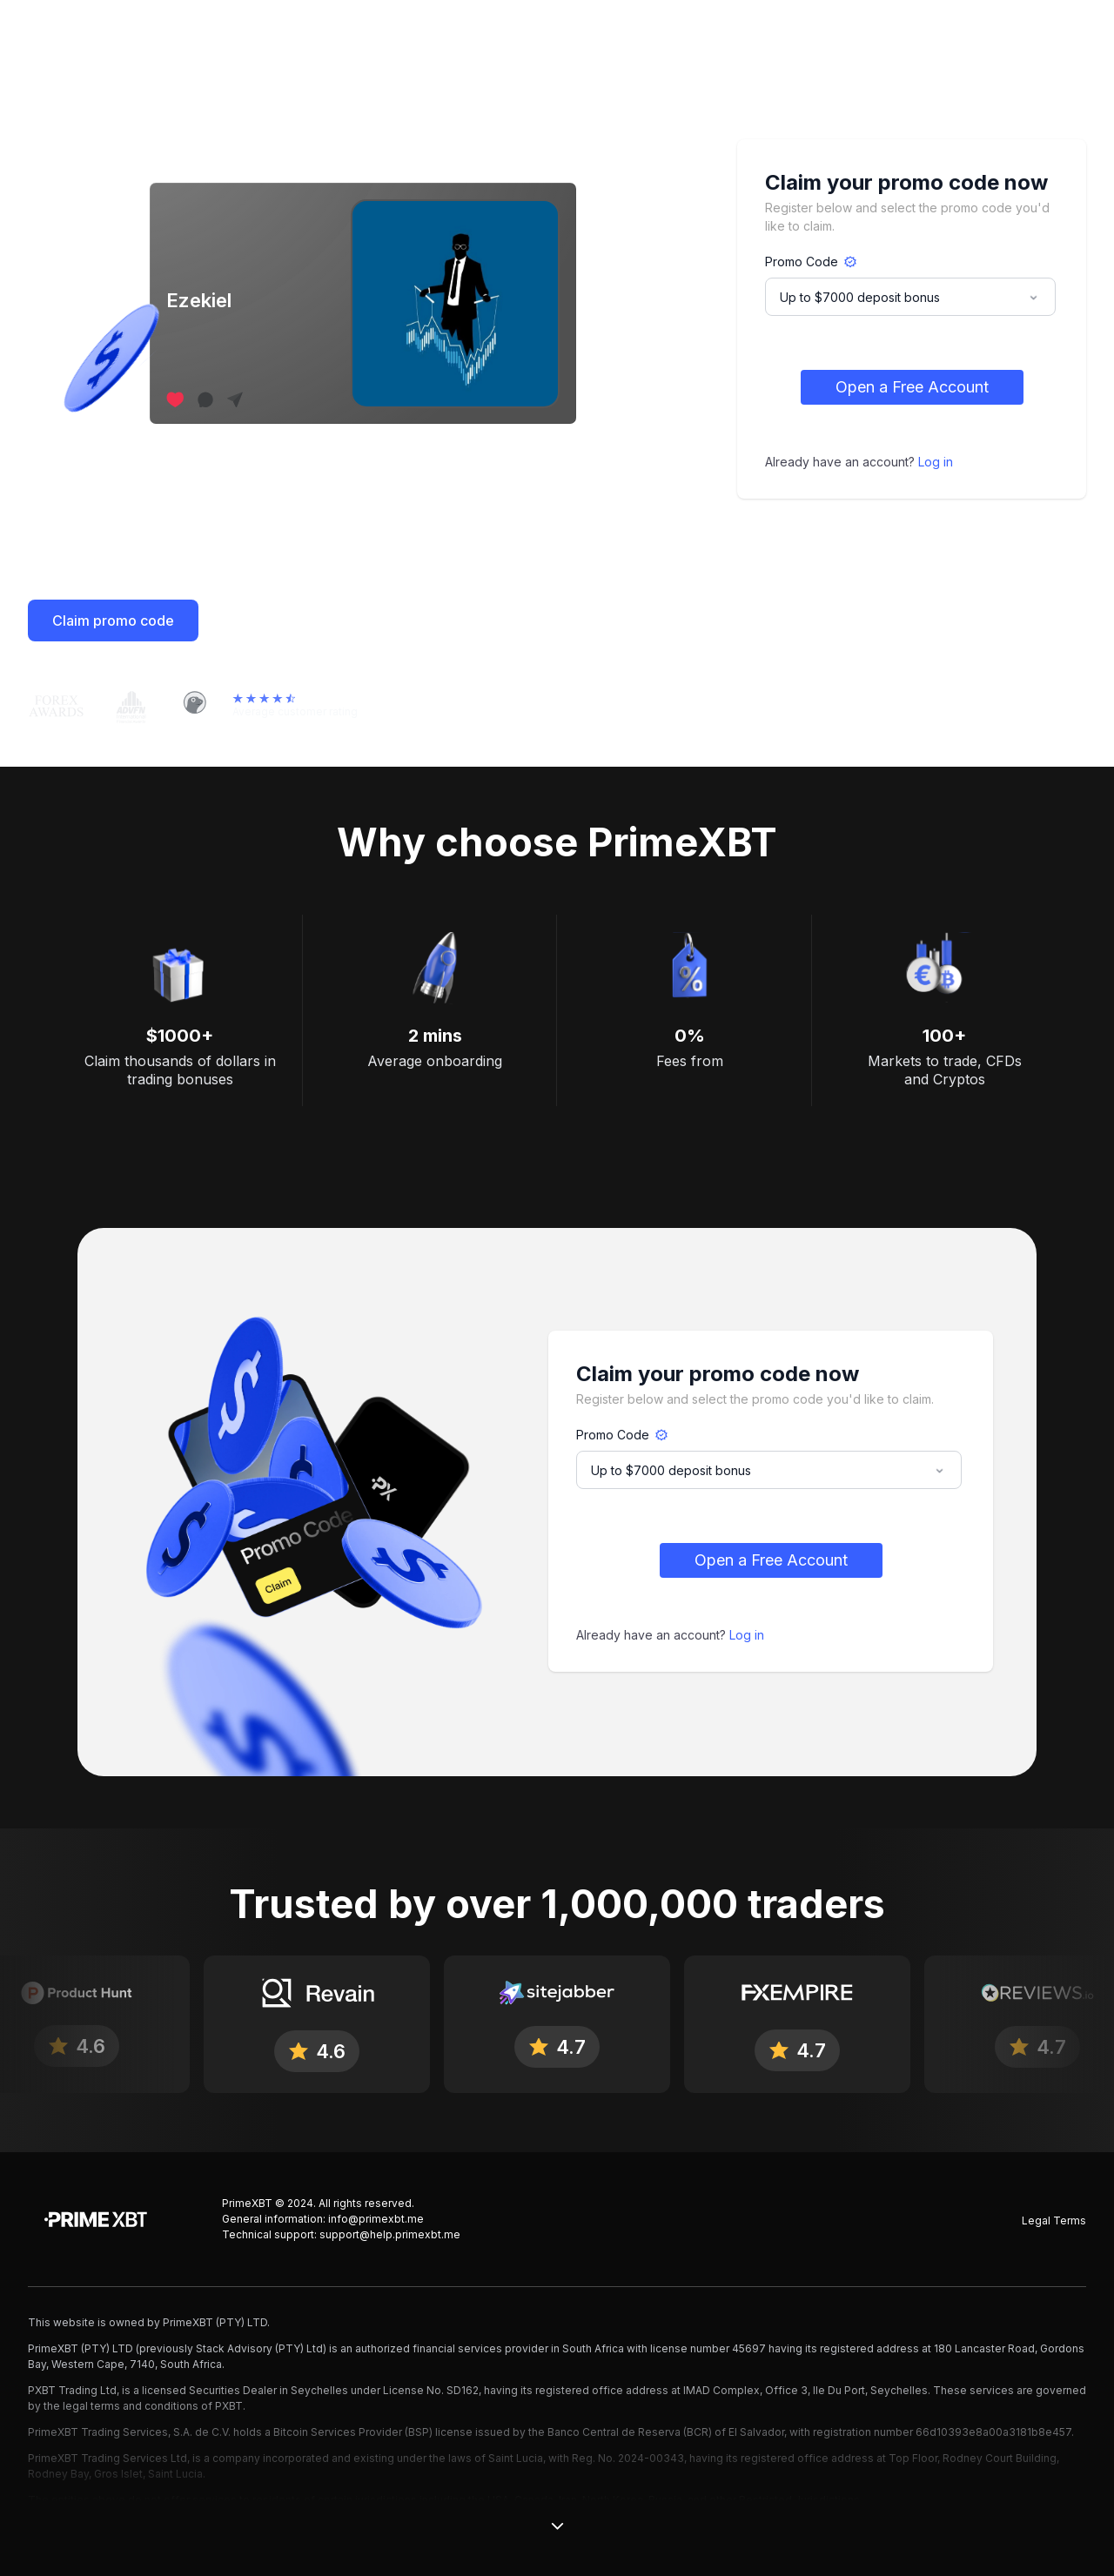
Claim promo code (113, 620)
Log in (935, 461)
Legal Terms (1054, 2220)
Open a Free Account (912, 387)
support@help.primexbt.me (389, 2234)
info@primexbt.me (376, 2218)
